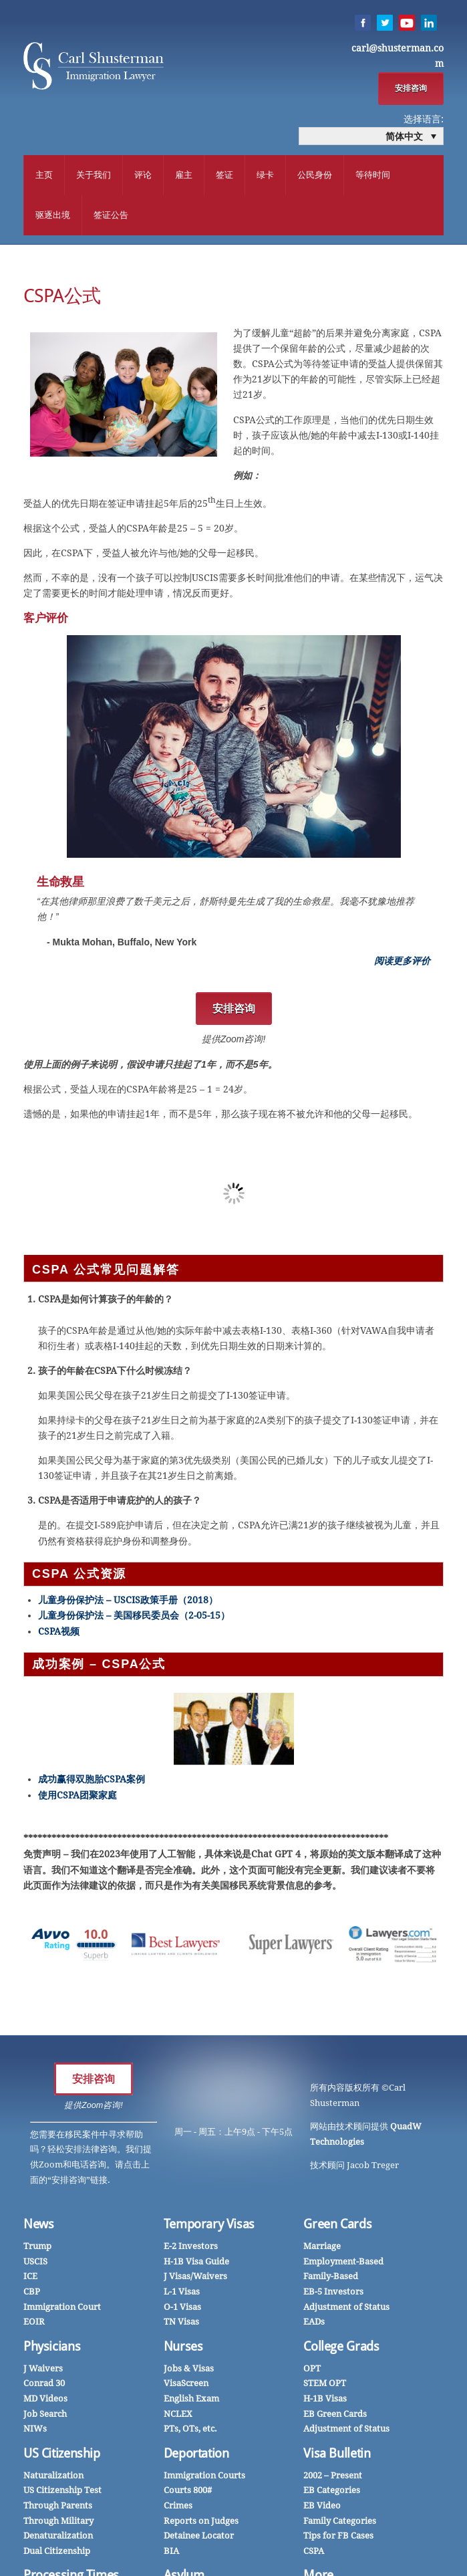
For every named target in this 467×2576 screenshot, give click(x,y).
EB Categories (331, 2491)
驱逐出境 (52, 216)
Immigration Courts (204, 2477)
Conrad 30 (44, 2384)
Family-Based (330, 2277)
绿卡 (265, 175)
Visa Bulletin (336, 2454)
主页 (44, 175)
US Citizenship (61, 2454)
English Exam (191, 2400)
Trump (37, 2247)
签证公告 (111, 216)
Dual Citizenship (56, 2552)
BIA (171, 2552)
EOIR (34, 2323)
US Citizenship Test (62, 2491)
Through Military (58, 2522)
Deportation (196, 2454)
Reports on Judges (201, 2522)
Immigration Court (62, 2308)
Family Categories (339, 2522)
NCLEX (178, 2415)
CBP (31, 2293)
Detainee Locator (199, 2537)
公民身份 (314, 175)
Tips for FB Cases (338, 2537)
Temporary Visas (209, 2225)
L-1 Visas (182, 2293)
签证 (224, 175)
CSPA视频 (59, 1632)
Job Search (45, 2415)
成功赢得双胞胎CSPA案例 (91, 1781)
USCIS (35, 2263)
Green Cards (337, 2225)
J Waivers (43, 2370)
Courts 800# (188, 2491)
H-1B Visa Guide (196, 2263)
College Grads (341, 2347)
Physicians (51, 2347)
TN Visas (181, 2323)
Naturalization (53, 2477)
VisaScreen (186, 2384)
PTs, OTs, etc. (190, 2430)
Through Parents (57, 2507)
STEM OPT (324, 2384)
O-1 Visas (182, 2308)
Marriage (322, 2247)
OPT (312, 2370)
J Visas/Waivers (195, 2277)
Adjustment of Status (346, 2308)
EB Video (322, 2507)
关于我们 (93, 175)
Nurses (183, 2347)
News (38, 2225)
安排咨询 (411, 88)
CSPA (313, 2552)
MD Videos (45, 2400)
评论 (143, 175)
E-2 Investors (191, 2247)
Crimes (178, 2507)
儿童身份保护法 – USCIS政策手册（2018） (128, 1601)
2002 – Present (332, 2477)
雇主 (183, 175)
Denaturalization (58, 2537)
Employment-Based (343, 2263)
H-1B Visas (325, 2400)
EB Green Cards (335, 2415)
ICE (30, 2277)
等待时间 (372, 175)
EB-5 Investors (333, 2293)
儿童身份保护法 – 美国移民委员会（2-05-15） (134, 1617)
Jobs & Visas (189, 2370)
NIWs (35, 2430)
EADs (314, 2323)
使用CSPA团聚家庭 (77, 1796)
